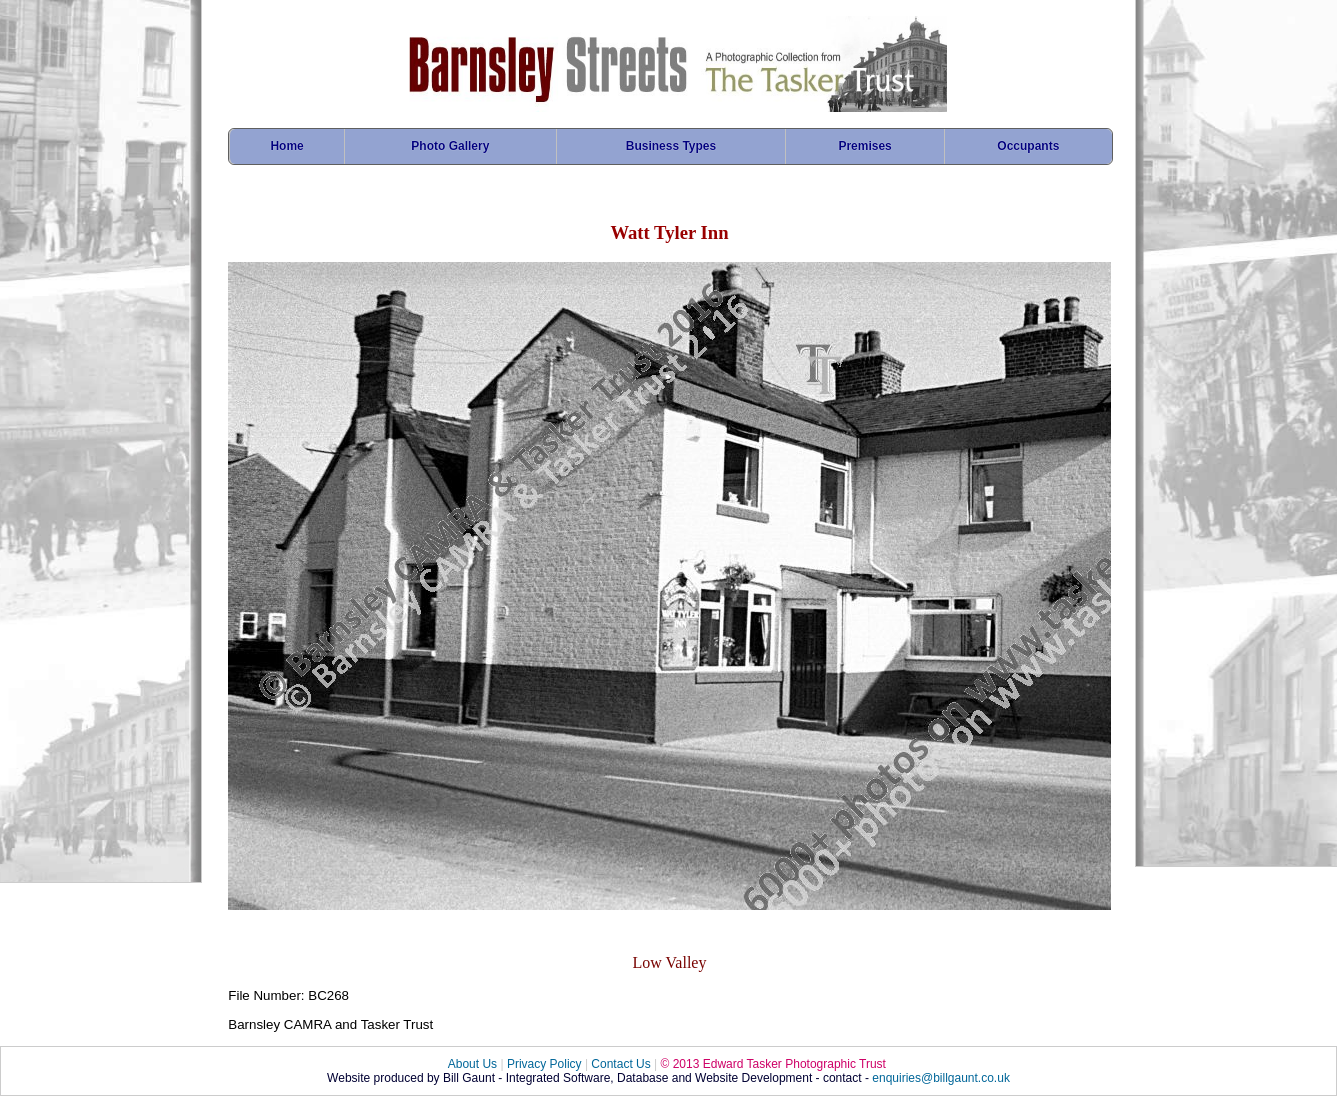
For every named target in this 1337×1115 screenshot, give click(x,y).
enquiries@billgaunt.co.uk (941, 1078)
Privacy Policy (544, 1064)
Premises (864, 146)
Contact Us (620, 1064)
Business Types (671, 146)
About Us (472, 1064)
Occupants (1028, 146)
